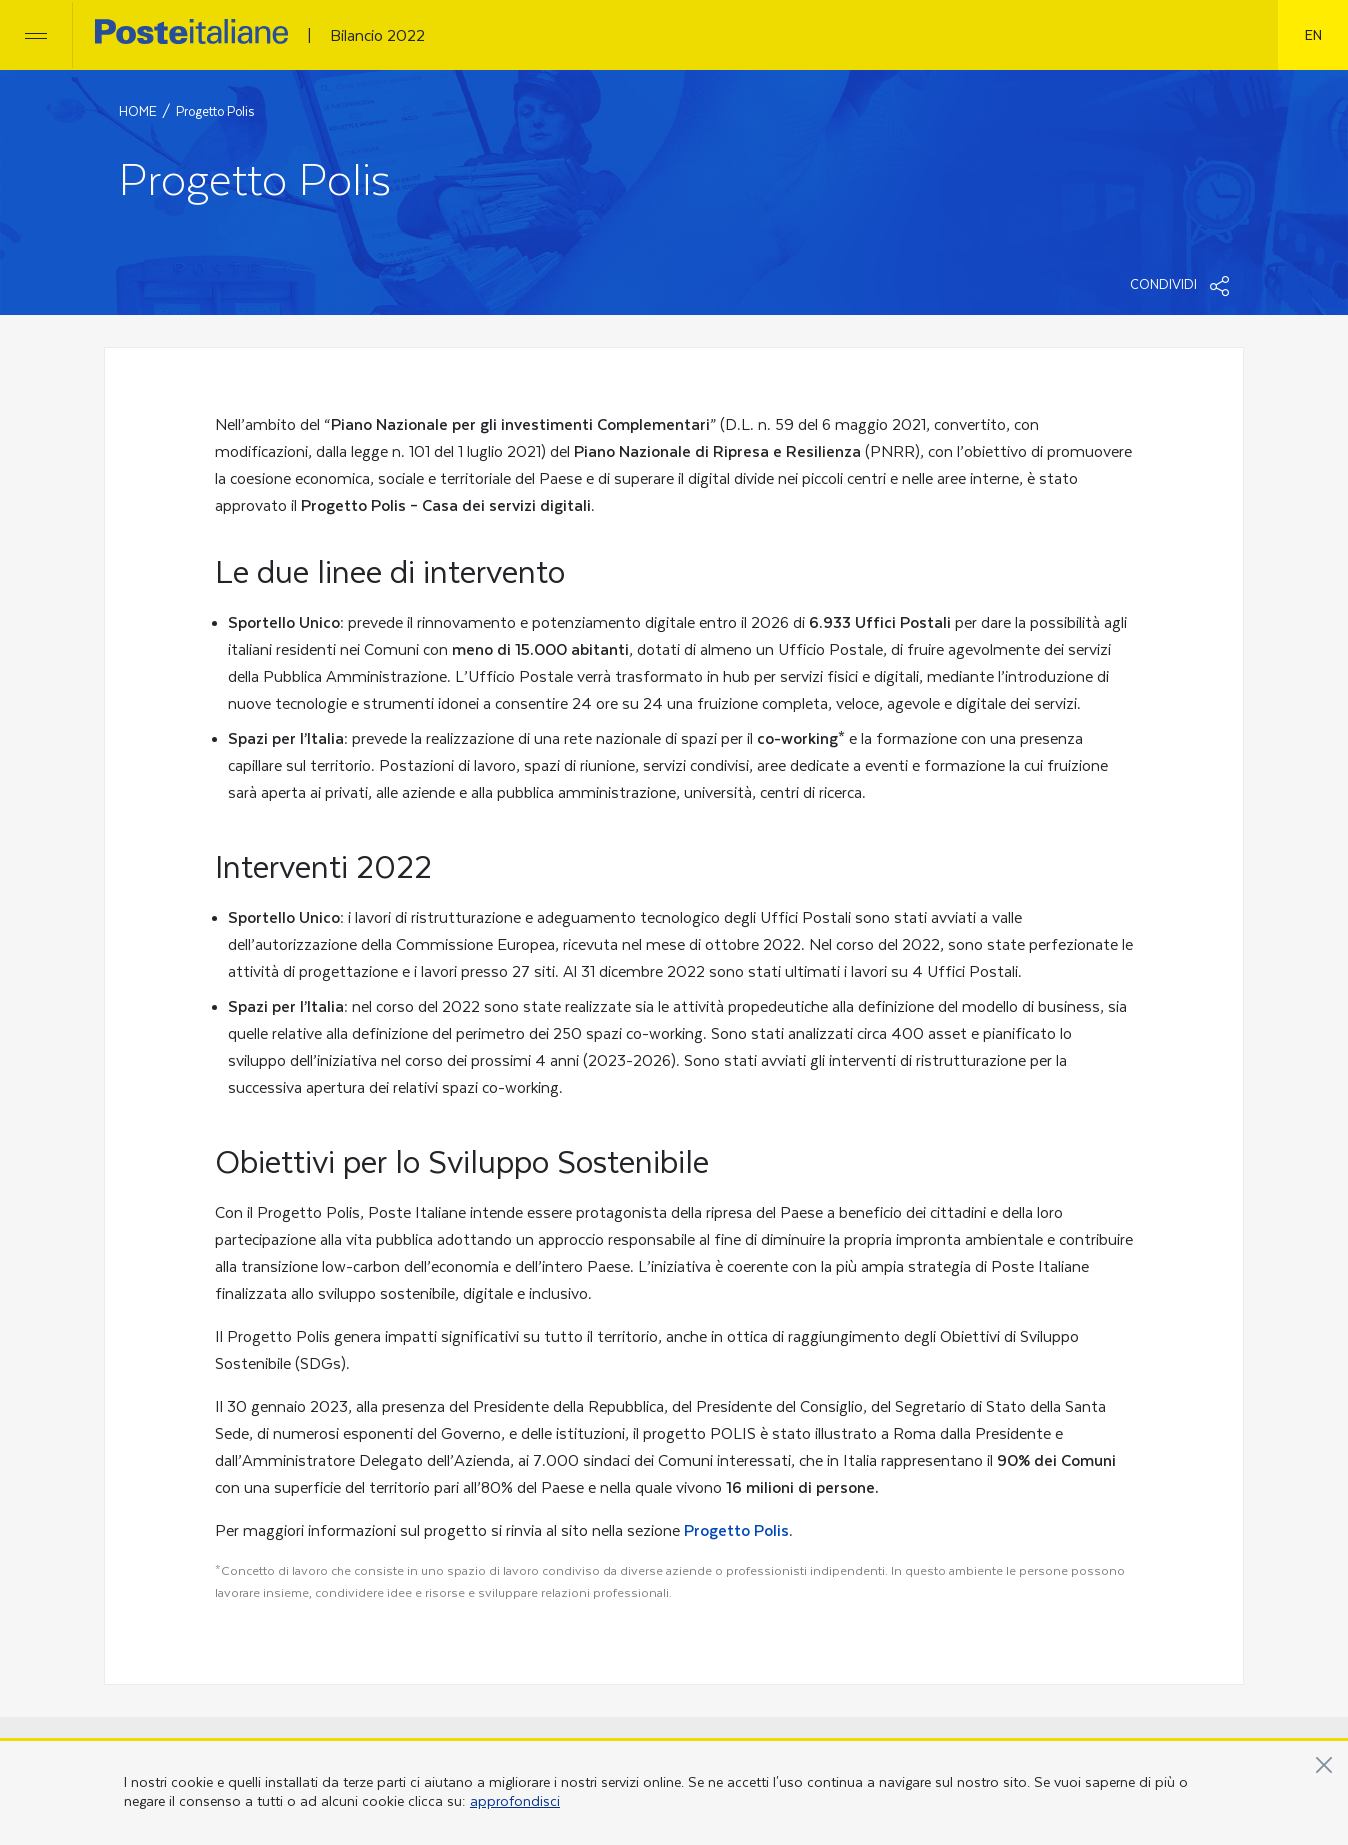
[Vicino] (1324, 1765)
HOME (138, 112)
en (1313, 34)
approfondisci (515, 1802)
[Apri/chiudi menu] (36, 35)
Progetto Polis (736, 1531)
